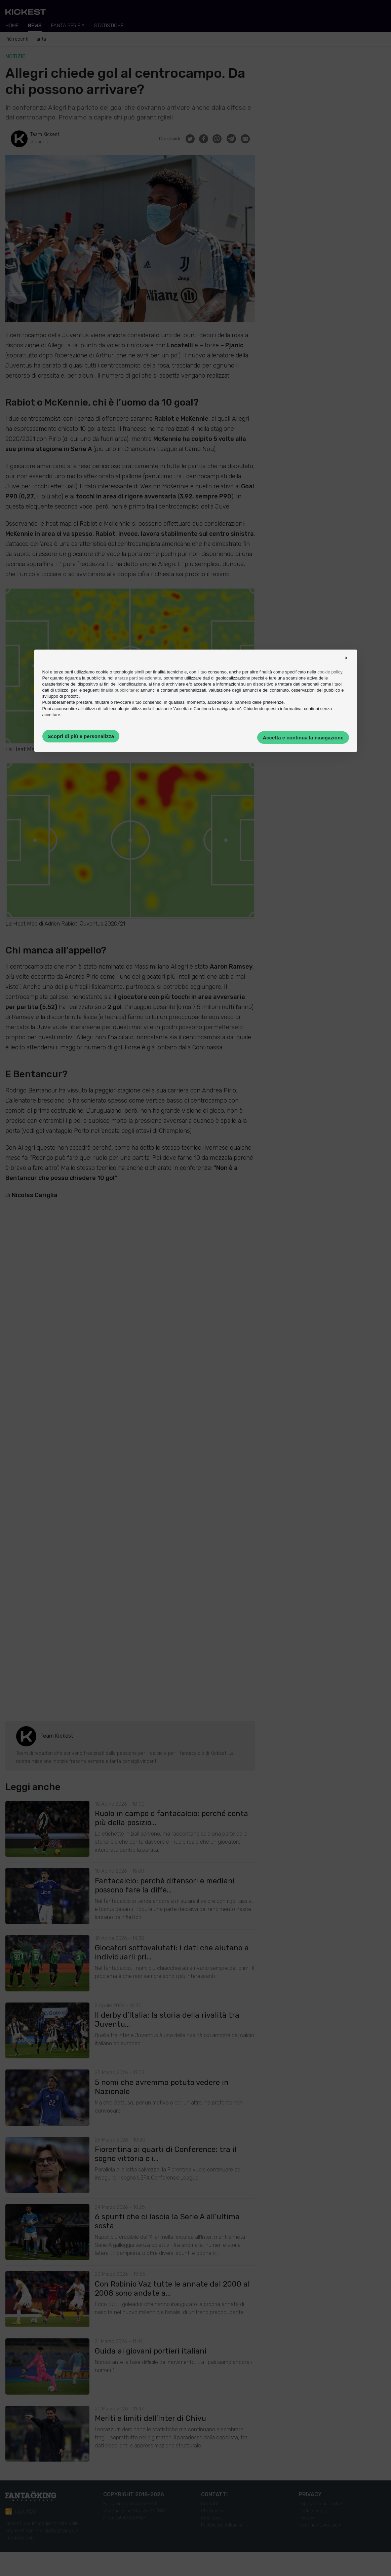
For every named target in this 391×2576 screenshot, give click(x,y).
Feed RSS (20, 2511)
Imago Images (20, 2538)
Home (11, 26)
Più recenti (16, 39)
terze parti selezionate (139, 678)
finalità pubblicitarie (119, 690)
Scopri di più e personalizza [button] (81, 736)
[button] (346, 664)
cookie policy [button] (329, 671)
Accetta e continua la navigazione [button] (303, 737)
